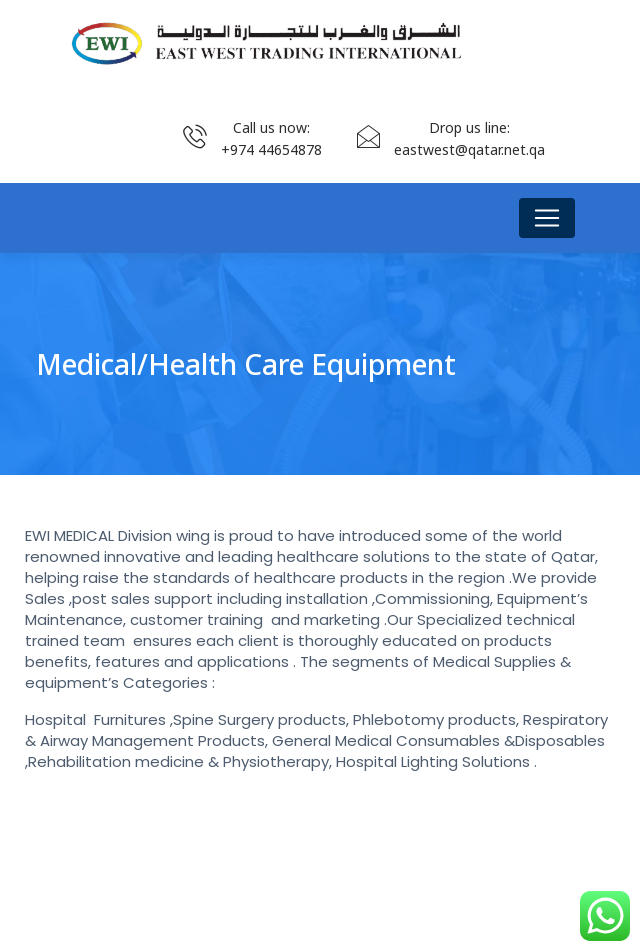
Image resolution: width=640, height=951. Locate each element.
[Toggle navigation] (547, 218)
